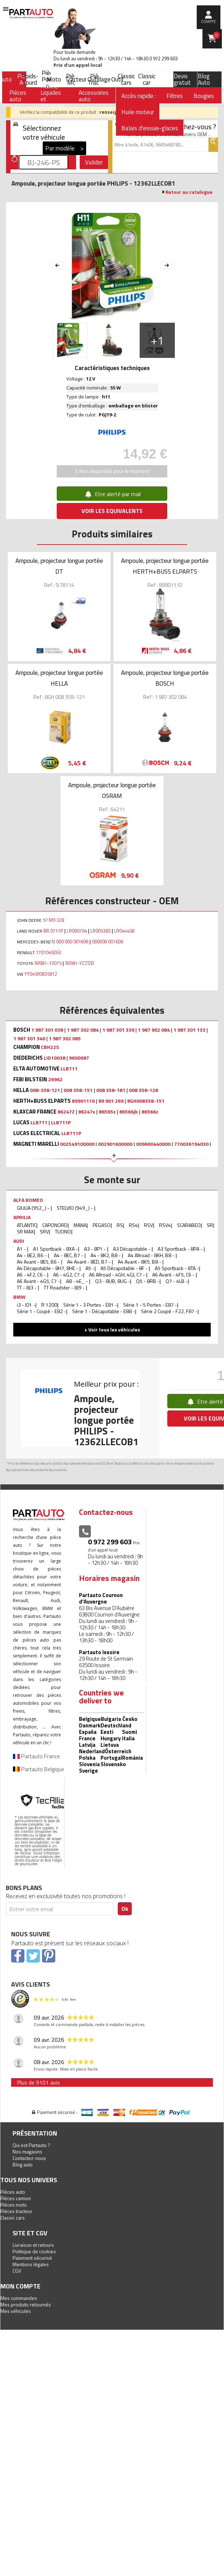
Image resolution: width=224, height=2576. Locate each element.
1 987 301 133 (189, 1030)
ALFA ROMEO (28, 1200)
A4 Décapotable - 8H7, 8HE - (48, 1268)
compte (208, 21)
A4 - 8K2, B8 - (106, 1255)
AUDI (18, 1241)
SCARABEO (189, 1225)
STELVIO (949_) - (75, 1208)
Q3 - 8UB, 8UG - (112, 1281)
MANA (80, 1225)
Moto (54, 79)
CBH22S (50, 1047)
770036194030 (191, 1144)
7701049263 (48, 952)
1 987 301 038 (47, 1030)
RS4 (133, 1225)
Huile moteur (137, 112)
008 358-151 (78, 1090)
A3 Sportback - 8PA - (181, 1248)
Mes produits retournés (25, 2304)
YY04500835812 (40, 973)
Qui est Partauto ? (31, 2145)
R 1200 (49, 1304)
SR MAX (25, 1231)
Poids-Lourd (30, 79)
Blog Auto (204, 79)
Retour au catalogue (189, 192)
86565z (107, 1112)
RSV (148, 1225)
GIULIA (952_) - (34, 1208)
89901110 (83, 1101)
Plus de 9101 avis (38, 2082)
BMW (19, 1297)
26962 (55, 1079)
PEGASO (102, 1225)
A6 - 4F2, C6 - (32, 1274)
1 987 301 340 (29, 1038)
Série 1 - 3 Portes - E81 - (90, 1304)
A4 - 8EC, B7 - (69, 1255)
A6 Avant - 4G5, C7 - (38, 1281)
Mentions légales (31, 2264)
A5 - (89, 1268)
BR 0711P (53, 930)
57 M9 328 (53, 920)
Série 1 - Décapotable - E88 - (103, 1311)
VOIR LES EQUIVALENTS (112, 511)
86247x (86, 1112)
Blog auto (23, 2164)
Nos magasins (27, 2151)
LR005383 (100, 930)
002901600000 (115, 1144)
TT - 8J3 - (27, 1287)
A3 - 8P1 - (95, 1248)
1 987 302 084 (83, 1030)
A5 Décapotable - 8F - (125, 1268)
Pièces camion (15, 2198)
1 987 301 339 (118, 1030)
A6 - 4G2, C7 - (68, 1274)
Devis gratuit (182, 79)
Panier (216, 35)
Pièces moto (13, 2204)
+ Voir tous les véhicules (112, 1329)
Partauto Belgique (38, 1769)
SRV (44, 1231)
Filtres (175, 96)
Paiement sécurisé (32, 2258)
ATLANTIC (26, 1225)
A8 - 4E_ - (77, 1281)
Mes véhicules (15, 2311)
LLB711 (69, 1068)
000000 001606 (107, 941)
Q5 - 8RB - (147, 1281)
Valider (94, 162)
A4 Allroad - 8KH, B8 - (152, 1255)
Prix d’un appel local (77, 65)
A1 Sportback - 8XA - (55, 1248)
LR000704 (77, 930)
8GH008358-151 (145, 1101)
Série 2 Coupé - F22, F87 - (169, 1311)
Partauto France (36, 1756)
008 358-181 (110, 1090)
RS (120, 1225)
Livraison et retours (33, 2245)
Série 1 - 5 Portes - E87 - (150, 1304)
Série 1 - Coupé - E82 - (41, 1311)
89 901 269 (110, 1101)
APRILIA (22, 1217)
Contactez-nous (29, 2158)
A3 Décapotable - (132, 1248)
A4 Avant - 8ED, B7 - (89, 1261)
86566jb (128, 1112)
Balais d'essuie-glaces (149, 128)
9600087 (79, 1058)
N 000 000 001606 (70, 941)
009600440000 (153, 1144)
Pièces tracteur (16, 2211)
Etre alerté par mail (112, 494)
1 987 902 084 (154, 1030)
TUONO (63, 1231)
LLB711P (61, 1122)
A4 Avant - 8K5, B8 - (140, 1261)
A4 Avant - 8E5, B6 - (39, 1261)
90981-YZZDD (79, 963)
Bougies (203, 96)
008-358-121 (45, 1090)
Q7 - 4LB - (176, 1281)
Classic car (146, 79)
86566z (149, 1112)
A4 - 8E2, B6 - (32, 1255)
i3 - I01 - (26, 1304)
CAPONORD (54, 1225)
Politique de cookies (34, 2251)
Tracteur (76, 79)
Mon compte (20, 2286)
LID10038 (54, 1058)
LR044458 (124, 930)
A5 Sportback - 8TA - (177, 1268)
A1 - (22, 1248)
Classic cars (126, 79)
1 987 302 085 (65, 1038)
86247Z (66, 1112)
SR (210, 1225)
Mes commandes (18, 2298)
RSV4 (165, 1225)
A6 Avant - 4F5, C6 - (174, 1274)
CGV (17, 2270)
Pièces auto (12, 2191)
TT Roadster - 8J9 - (65, 1287)
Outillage (99, 79)
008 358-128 (143, 1090)
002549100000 (77, 1144)
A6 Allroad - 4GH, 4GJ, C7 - (117, 1274)
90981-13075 (47, 963)
